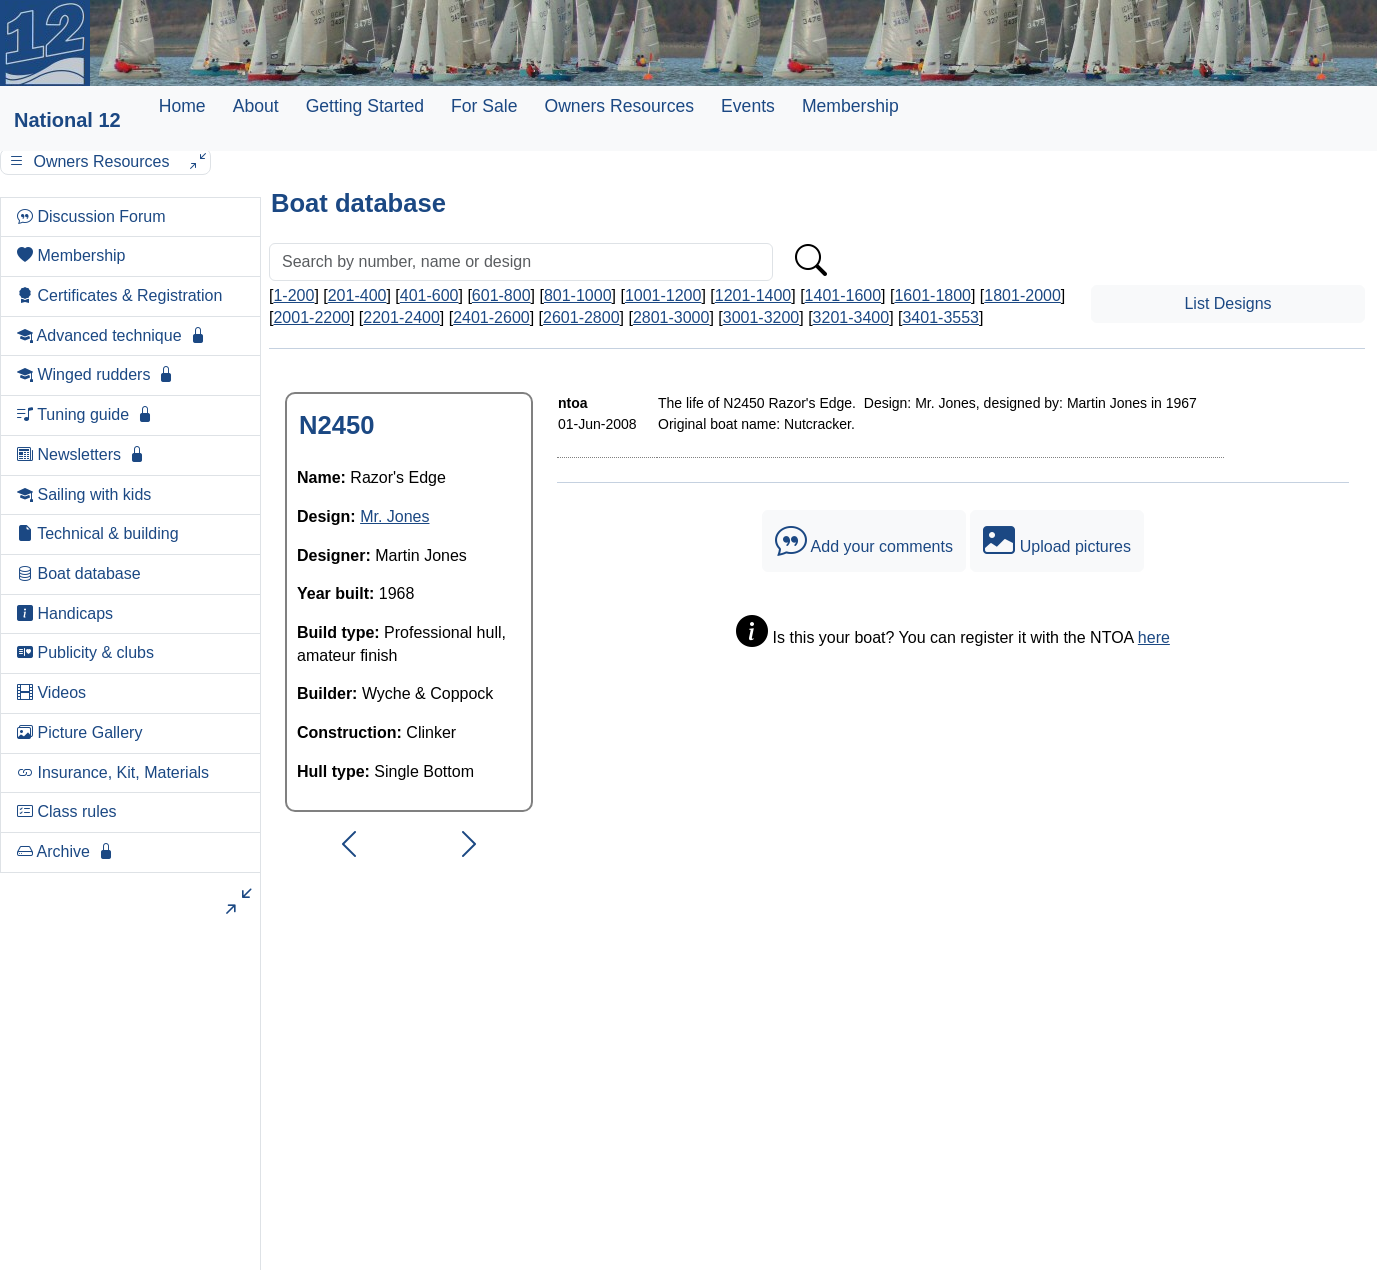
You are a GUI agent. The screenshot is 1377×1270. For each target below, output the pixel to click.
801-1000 (578, 295)
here (1154, 637)
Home (182, 106)
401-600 (429, 295)
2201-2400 (401, 317)
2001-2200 (311, 317)
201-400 (357, 295)
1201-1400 (753, 295)
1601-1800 (932, 295)
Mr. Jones (394, 516)
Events (748, 106)
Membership (850, 106)
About (256, 106)
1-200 (293, 295)
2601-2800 (581, 317)
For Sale (484, 106)
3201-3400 (851, 317)
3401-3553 (940, 317)
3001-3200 (761, 317)
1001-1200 (663, 295)
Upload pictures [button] (1057, 541)
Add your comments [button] (864, 541)
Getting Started (365, 106)
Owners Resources (619, 106)
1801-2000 (1022, 295)
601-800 (501, 295)
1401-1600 (843, 295)
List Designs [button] (1227, 303)
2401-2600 (491, 317)
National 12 (67, 120)
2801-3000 (671, 317)
